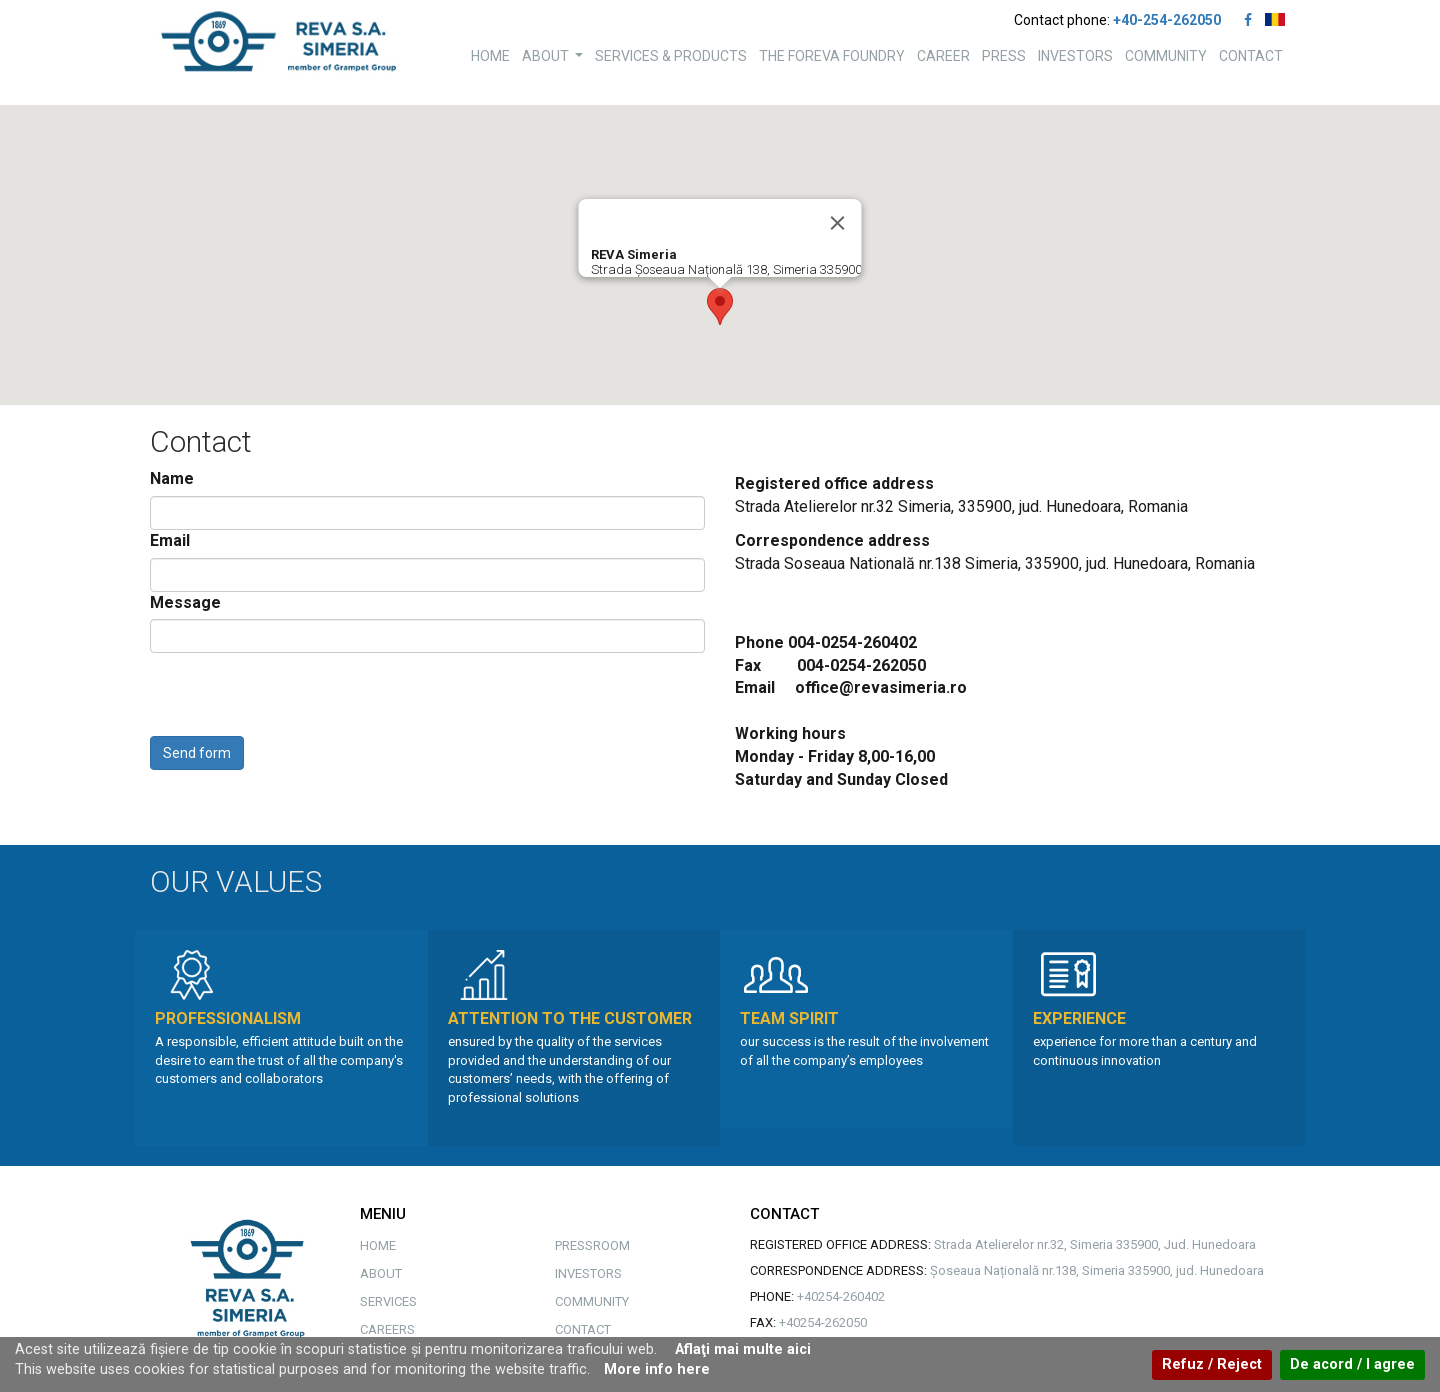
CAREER (943, 56)
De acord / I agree (1352, 1364)
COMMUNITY (1166, 56)
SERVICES (388, 1301)
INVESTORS (1075, 56)
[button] (720, 306)
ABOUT (555, 61)
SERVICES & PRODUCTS (671, 56)
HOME (490, 56)
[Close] (838, 223)
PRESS (1004, 56)
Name (172, 478)
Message (185, 602)
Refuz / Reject (1212, 1364)
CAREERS (387, 1329)
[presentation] (302, 697)
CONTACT (1251, 56)
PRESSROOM (592, 1245)
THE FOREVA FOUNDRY (832, 56)
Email (170, 540)
